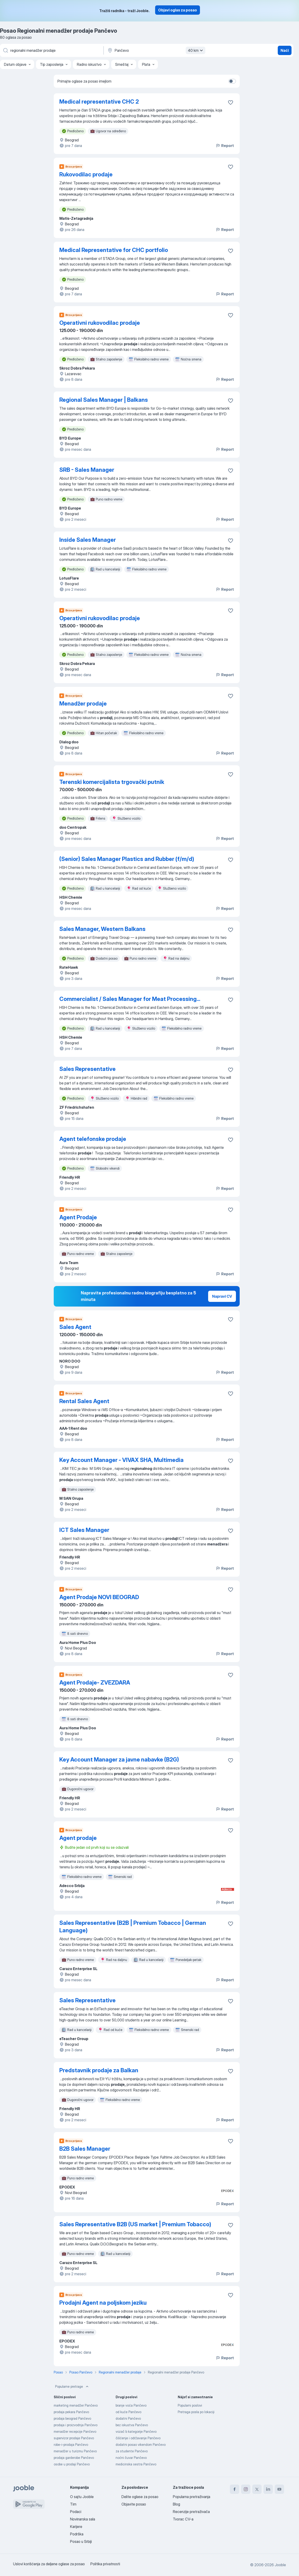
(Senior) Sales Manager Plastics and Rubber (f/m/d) (126, 859)
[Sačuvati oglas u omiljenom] (230, 102)
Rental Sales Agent (84, 1401)
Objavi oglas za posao (177, 10)
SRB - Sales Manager (86, 469)
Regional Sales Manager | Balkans (103, 399)
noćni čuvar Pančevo (131, 2458)
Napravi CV (222, 1296)
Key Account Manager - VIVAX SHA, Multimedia (121, 1460)
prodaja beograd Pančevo (72, 2418)
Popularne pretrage (72, 2386)
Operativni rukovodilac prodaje (99, 322)
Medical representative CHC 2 (99, 101)
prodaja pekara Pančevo (71, 2412)
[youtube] (279, 2489)
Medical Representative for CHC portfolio (113, 250)
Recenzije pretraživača (191, 2511)
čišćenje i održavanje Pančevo (138, 2438)
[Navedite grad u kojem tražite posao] (155, 50)
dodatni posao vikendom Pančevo (141, 2445)
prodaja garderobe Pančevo (74, 2458)
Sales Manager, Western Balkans (102, 929)
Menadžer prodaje (83, 703)
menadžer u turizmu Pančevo (75, 2451)
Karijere (76, 2526)
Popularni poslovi (190, 2405)
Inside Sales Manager (87, 539)
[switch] (232, 81)
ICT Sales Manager (84, 1530)
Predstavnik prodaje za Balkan (98, 2070)
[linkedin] (268, 2489)
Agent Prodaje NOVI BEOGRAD (99, 1597)
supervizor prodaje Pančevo (74, 2438)
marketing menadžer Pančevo (76, 2405)
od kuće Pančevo (128, 2412)
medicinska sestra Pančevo (136, 2464)
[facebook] (234, 2489)
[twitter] (257, 2489)
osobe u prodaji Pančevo (72, 2464)
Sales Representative (87, 1069)
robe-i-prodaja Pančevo (71, 2445)
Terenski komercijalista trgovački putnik (111, 782)
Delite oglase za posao (139, 2496)
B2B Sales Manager (84, 2148)
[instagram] (245, 2489)
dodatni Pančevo (128, 2418)
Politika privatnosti (105, 2564)
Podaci (75, 2511)
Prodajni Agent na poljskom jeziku (103, 2302)
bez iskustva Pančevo (132, 2425)
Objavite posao (133, 2504)
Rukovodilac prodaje (86, 174)
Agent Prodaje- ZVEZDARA (94, 1682)
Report (225, 145)
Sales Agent (75, 1327)
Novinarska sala (82, 2519)
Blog (176, 2504)
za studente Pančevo (132, 2451)
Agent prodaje (78, 1838)
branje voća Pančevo (131, 2405)
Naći (285, 50)
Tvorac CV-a (183, 2519)
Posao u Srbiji (81, 2541)
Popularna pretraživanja (191, 2496)
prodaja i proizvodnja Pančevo (75, 2425)
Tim (73, 2504)
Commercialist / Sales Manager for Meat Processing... (129, 999)
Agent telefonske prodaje (92, 1139)
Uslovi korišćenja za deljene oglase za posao (49, 2564)
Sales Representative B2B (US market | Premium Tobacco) (135, 2224)
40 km (196, 50)
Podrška (76, 2534)
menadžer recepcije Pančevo (75, 2431)
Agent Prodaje (78, 1217)
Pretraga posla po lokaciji (196, 2412)
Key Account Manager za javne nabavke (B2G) (119, 1759)
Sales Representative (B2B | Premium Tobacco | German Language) (132, 1926)
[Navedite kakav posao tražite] (51, 50)
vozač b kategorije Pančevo (136, 2431)
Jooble (280, 2564)
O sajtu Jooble (82, 2496)
